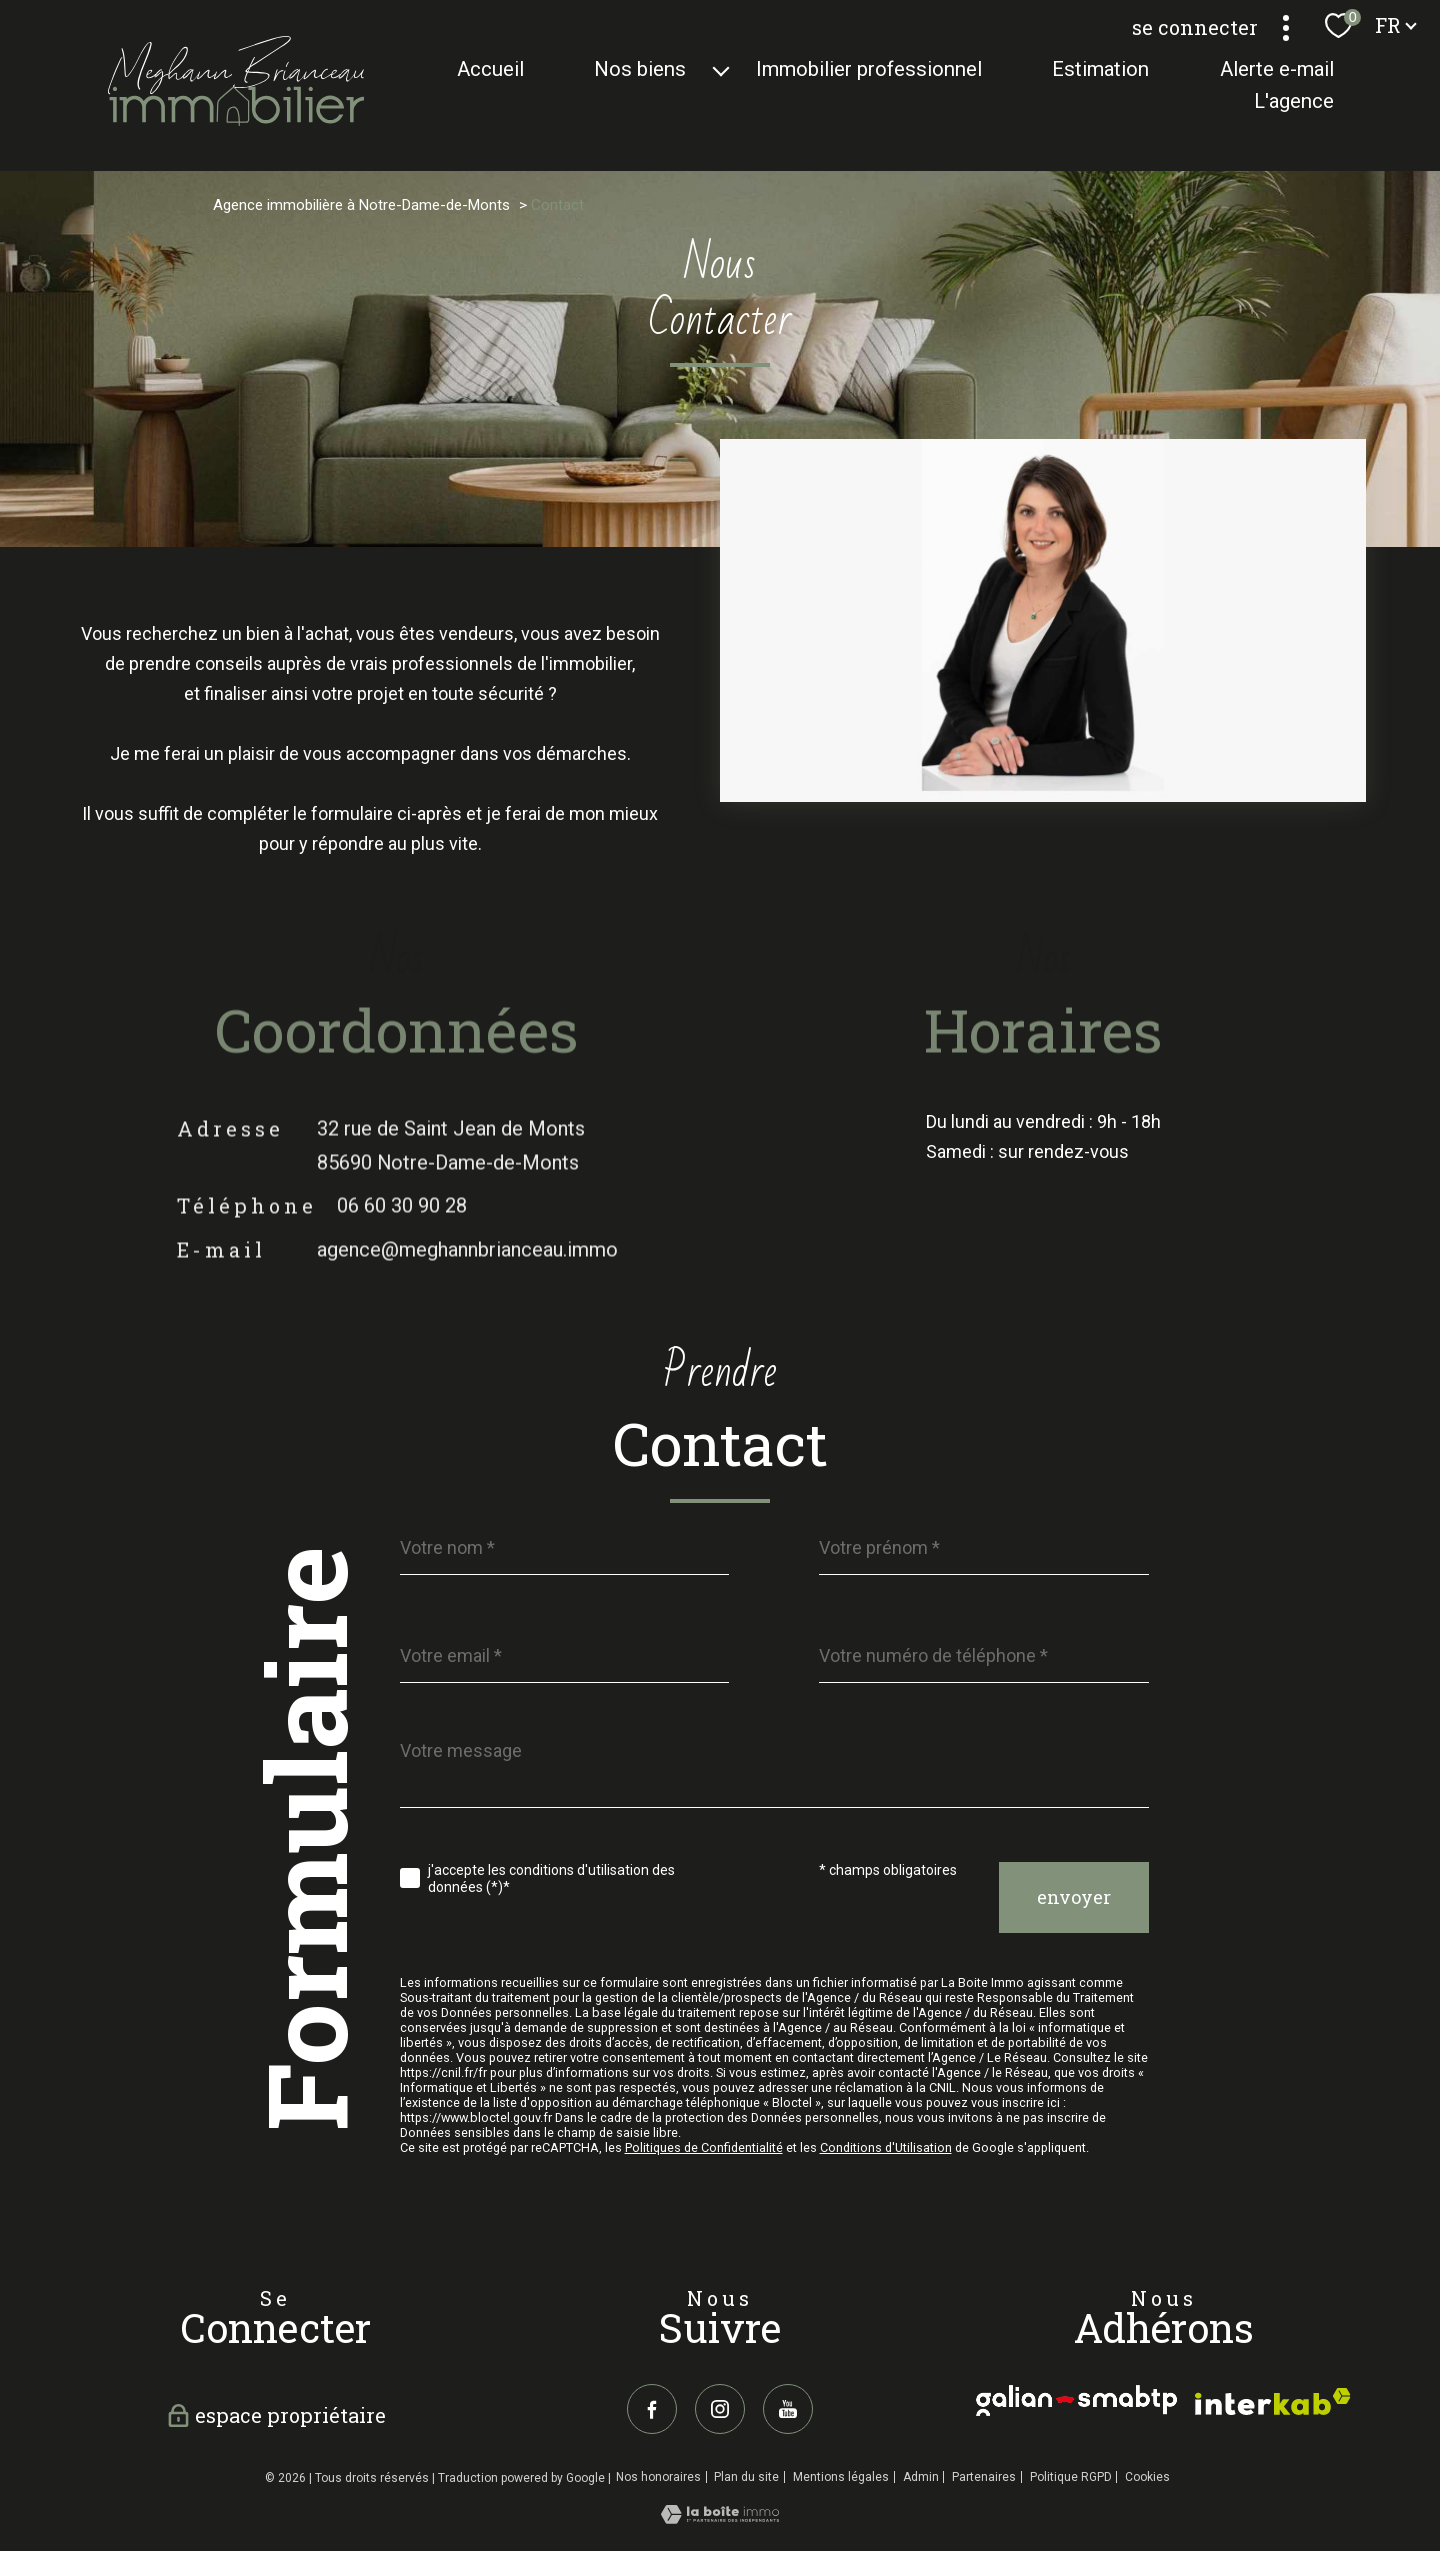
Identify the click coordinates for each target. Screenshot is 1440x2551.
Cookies (1147, 2477)
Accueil (490, 69)
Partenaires (984, 2477)
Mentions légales (841, 2477)
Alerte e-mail (1277, 69)
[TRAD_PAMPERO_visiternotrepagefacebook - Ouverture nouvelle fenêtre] (652, 2409)
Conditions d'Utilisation (886, 2147)
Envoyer (1074, 1898)
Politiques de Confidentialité (704, 2147)
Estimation (1101, 69)
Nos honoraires (658, 2477)
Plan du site (746, 2477)
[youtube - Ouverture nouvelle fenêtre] (788, 2409)
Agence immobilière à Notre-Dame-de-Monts (361, 205)
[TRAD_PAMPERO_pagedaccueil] (236, 119)
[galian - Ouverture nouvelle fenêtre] (1076, 2400)
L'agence (1294, 102)
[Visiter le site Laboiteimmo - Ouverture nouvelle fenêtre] (720, 2517)
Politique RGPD (1071, 2477)
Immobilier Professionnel (870, 69)
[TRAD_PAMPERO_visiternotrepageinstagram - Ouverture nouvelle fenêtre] (720, 2409)
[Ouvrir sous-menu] (721, 69)
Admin (921, 2477)
